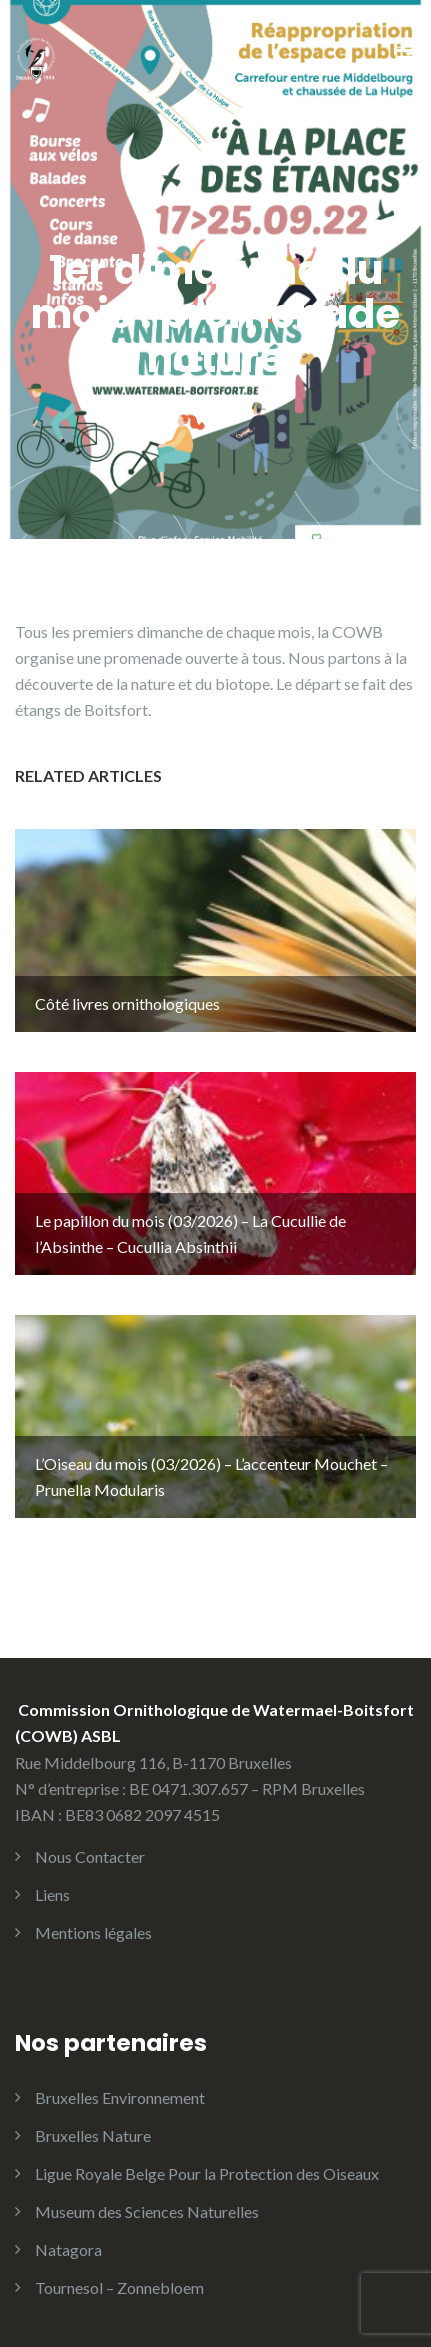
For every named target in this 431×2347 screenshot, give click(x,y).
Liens (52, 1894)
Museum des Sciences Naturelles (147, 2211)
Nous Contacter (90, 1856)
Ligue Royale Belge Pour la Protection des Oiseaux (207, 2173)
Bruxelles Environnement (120, 2097)
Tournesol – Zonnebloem (119, 2287)
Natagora (68, 2249)
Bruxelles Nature (93, 2135)
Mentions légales (93, 1932)
